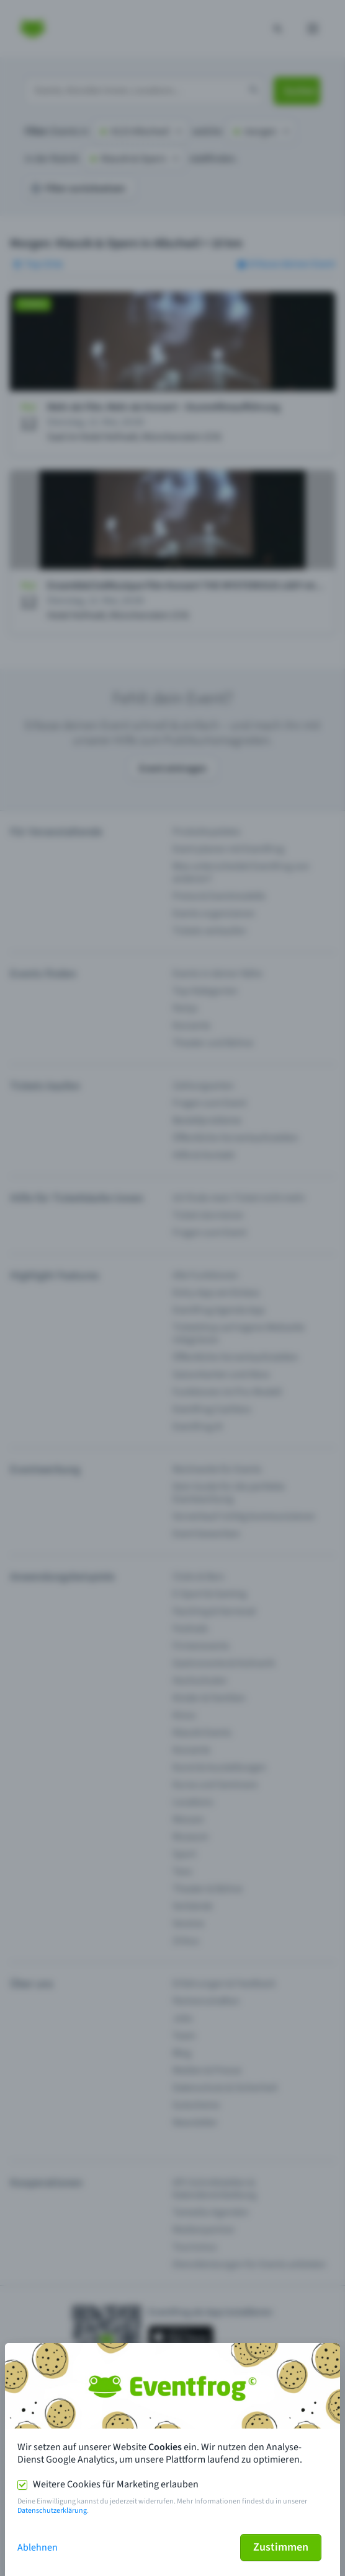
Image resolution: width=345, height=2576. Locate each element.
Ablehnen (37, 2547)
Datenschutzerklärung (52, 2510)
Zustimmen (280, 2547)
